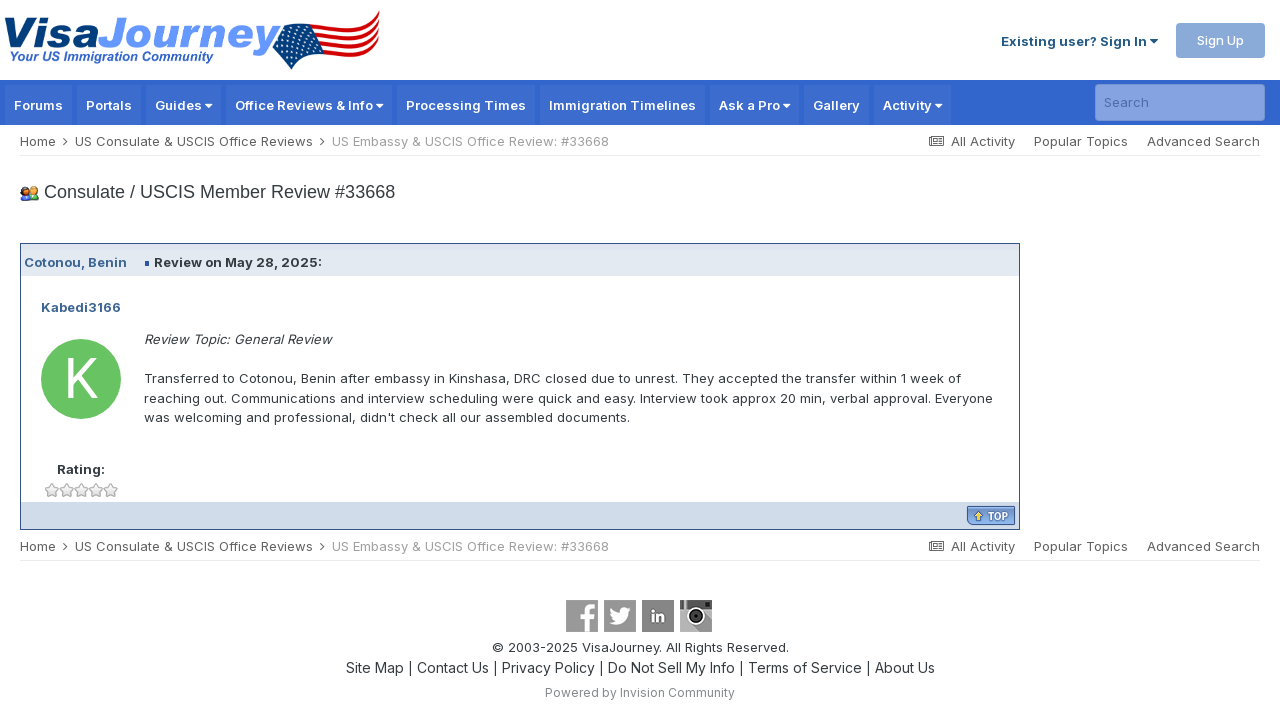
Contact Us (453, 667)
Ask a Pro (754, 105)
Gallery (836, 105)
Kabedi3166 (81, 307)
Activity (912, 105)
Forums (38, 105)
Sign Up (1220, 40)
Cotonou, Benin (75, 262)
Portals (109, 105)
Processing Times (466, 105)
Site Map (375, 667)
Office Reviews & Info (309, 105)
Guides (183, 105)
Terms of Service (805, 667)
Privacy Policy (548, 667)
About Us (905, 667)
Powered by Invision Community (640, 692)
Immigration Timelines (622, 105)
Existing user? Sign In (1079, 41)
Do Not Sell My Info (671, 667)
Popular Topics (1081, 141)
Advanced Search (1203, 141)
